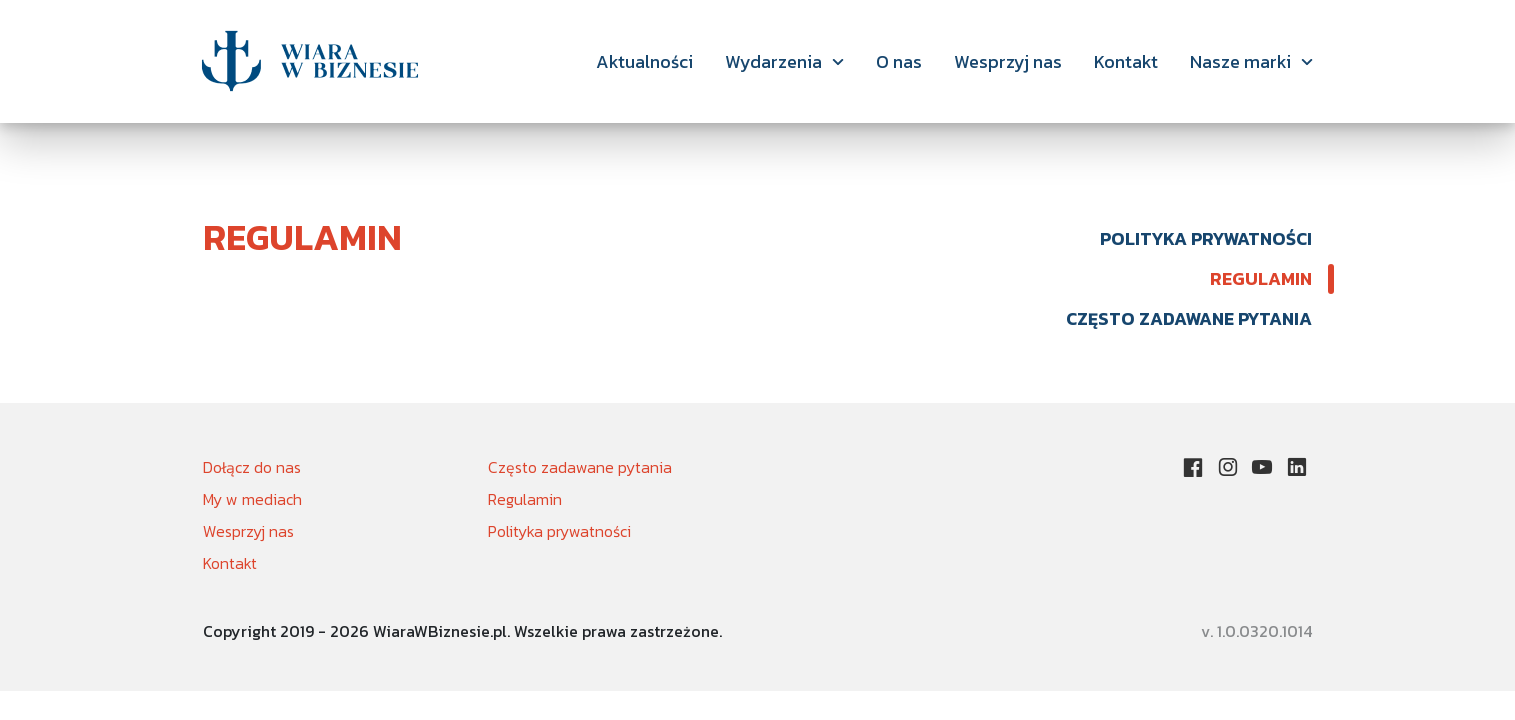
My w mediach (252, 499)
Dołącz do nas (252, 467)
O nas (899, 61)
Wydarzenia (773, 61)
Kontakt (1126, 61)
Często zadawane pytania (1189, 318)
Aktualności (644, 61)
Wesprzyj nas (1008, 61)
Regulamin (1261, 278)
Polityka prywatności (1206, 238)
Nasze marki (1240, 61)
